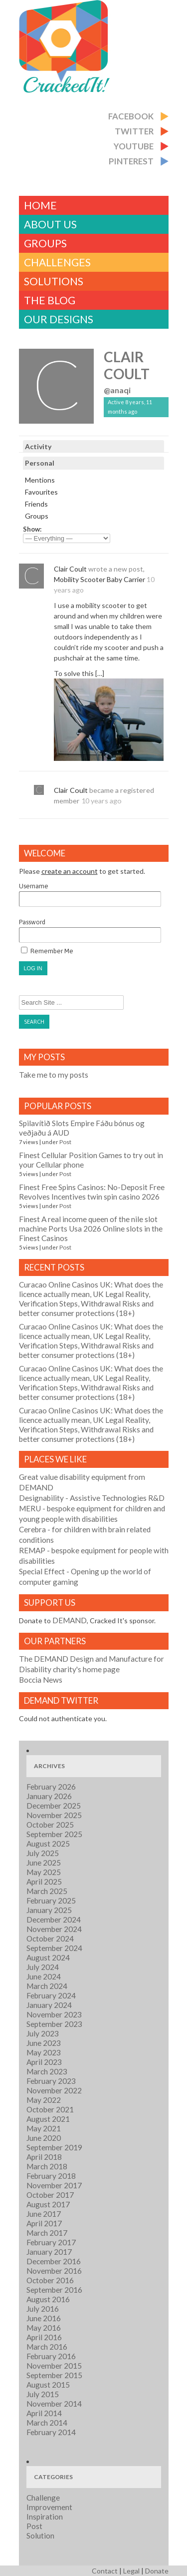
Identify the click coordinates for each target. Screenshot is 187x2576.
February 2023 (51, 2080)
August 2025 (48, 1843)
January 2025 (49, 1910)
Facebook (131, 116)
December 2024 (53, 1919)
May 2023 (43, 2052)
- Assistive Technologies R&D (92, 1497)
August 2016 (48, 2299)
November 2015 (54, 2365)
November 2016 (54, 2270)
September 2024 (54, 1947)
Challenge (43, 2497)
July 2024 (42, 1966)
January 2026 (49, 1796)
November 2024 (54, 1929)
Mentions (40, 480)
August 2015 (48, 2384)
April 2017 (44, 2223)
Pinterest (131, 161)
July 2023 (42, 2033)
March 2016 (46, 2346)
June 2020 (43, 2137)
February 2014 (51, 2432)
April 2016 (44, 2337)
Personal (39, 463)
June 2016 (43, 2318)
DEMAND (69, 1620)
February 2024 (51, 1995)
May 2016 (43, 2327)
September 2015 (54, 2375)
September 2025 (54, 1834)
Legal (131, 2571)
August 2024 (48, 1957)
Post (65, 1142)
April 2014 (44, 2413)
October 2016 (50, 2280)
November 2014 (54, 2403)
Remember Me (47, 951)
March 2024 (46, 1985)
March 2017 (46, 2232)
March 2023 (46, 2071)
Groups (45, 243)
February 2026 (51, 1786)
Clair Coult (127, 365)
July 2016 (42, 2308)
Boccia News (40, 1679)
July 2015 (42, 2394)
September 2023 (54, 2023)
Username (90, 894)
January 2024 (49, 2004)
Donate (157, 2571)
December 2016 (53, 2261)
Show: (32, 529)
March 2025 (46, 1891)
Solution (40, 2535)
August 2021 (48, 2118)
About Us (50, 224)
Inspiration (44, 2516)
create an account (69, 871)
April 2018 (44, 2156)
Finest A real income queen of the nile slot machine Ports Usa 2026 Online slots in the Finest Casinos (91, 1229)
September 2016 (54, 2289)
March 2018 (46, 2166)
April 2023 (44, 2061)
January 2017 (49, 2251)
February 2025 (51, 1900)
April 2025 (44, 1881)
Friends (36, 504)
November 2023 (54, 2014)
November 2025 (54, 1815)
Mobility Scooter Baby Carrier (99, 579)
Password (90, 930)
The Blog (49, 300)
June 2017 (43, 2213)
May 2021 (43, 2128)
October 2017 (50, 2194)
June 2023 (43, 2042)
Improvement (49, 2507)
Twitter (134, 131)
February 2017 (51, 2242)
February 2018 (51, 2175)
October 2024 (50, 1938)
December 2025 (53, 1805)
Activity (38, 446)
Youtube (134, 146)
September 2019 (54, 2147)
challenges (57, 262)
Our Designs (58, 319)
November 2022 (54, 2090)
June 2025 (43, 1862)
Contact (105, 2571)
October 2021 (50, 2109)
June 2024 (43, 1976)
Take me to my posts (53, 1074)
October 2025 (50, 1824)
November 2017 (54, 2185)
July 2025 (42, 1853)
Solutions (53, 281)
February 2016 (51, 2356)
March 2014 (46, 2422)
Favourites (41, 492)
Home (40, 205)
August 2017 (48, 2204)
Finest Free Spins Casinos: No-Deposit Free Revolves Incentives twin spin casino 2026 (92, 1192)
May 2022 (43, 2099)
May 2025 (43, 1872)
